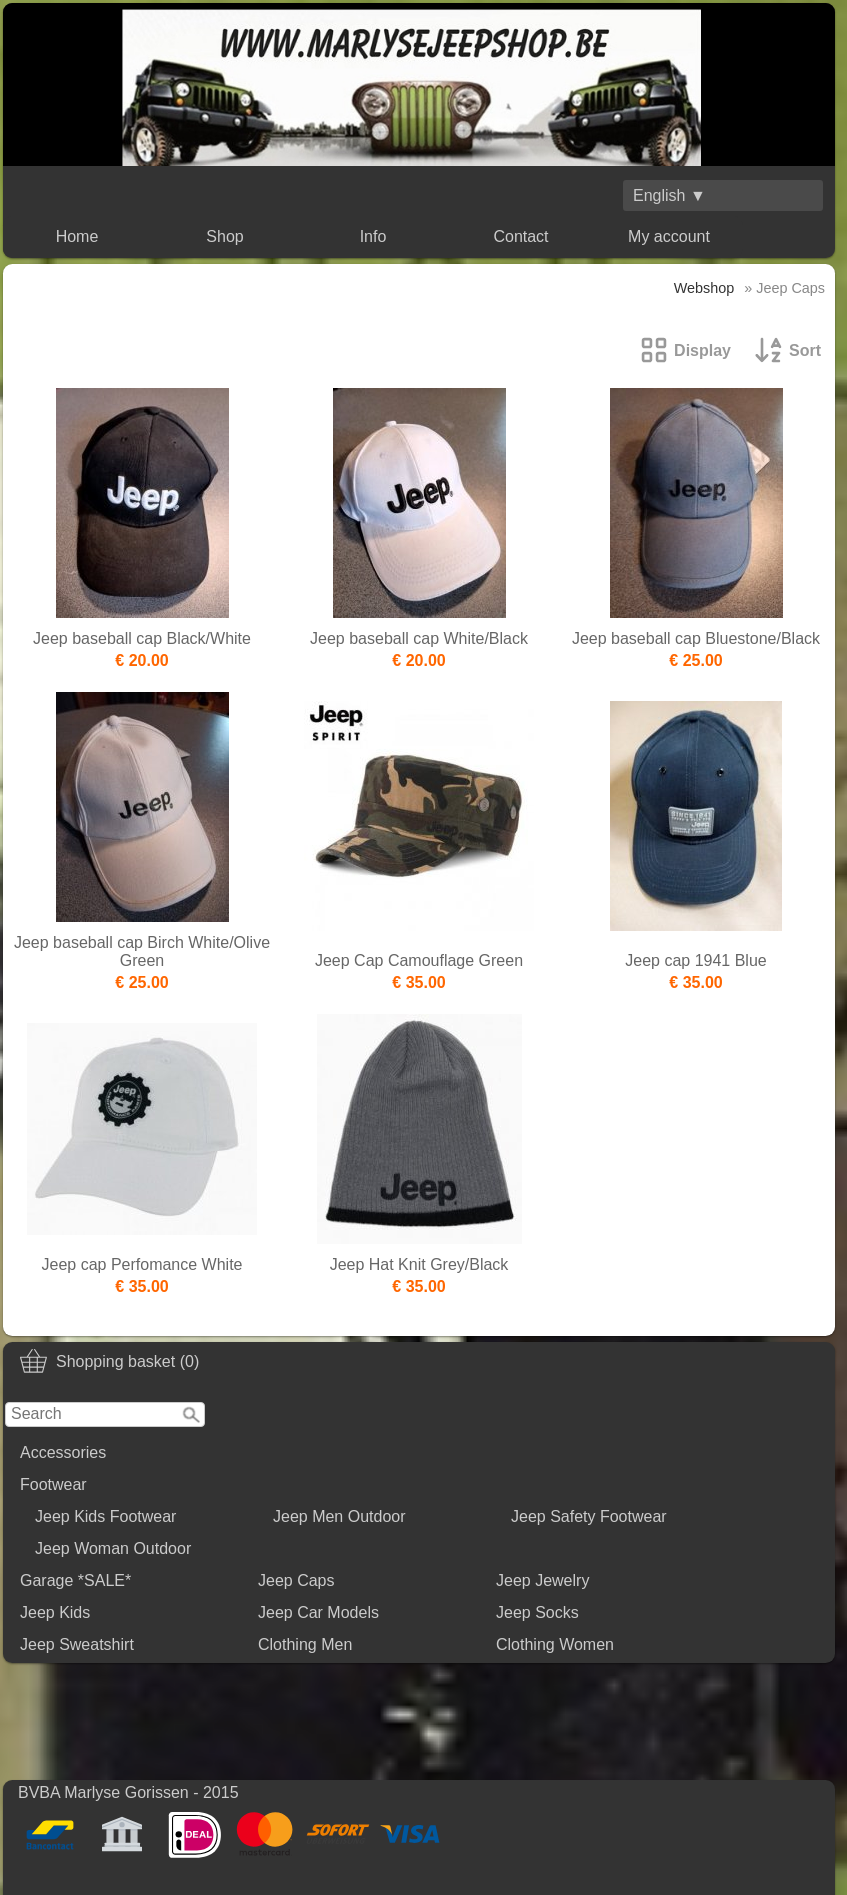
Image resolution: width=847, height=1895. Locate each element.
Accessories (63, 1452)
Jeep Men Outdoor (339, 1516)
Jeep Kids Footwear (105, 1516)
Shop (224, 236)
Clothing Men (305, 1644)
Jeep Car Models (318, 1612)
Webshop (704, 288)
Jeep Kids (55, 1612)
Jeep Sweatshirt (77, 1644)
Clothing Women (555, 1644)
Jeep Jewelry (542, 1580)
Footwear (53, 1484)
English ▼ (669, 195)
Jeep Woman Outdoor (113, 1548)
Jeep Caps (296, 1580)
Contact (520, 236)
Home (77, 236)
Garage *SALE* (75, 1580)
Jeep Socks (537, 1612)
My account (669, 236)
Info (373, 236)
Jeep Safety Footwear (589, 1516)
